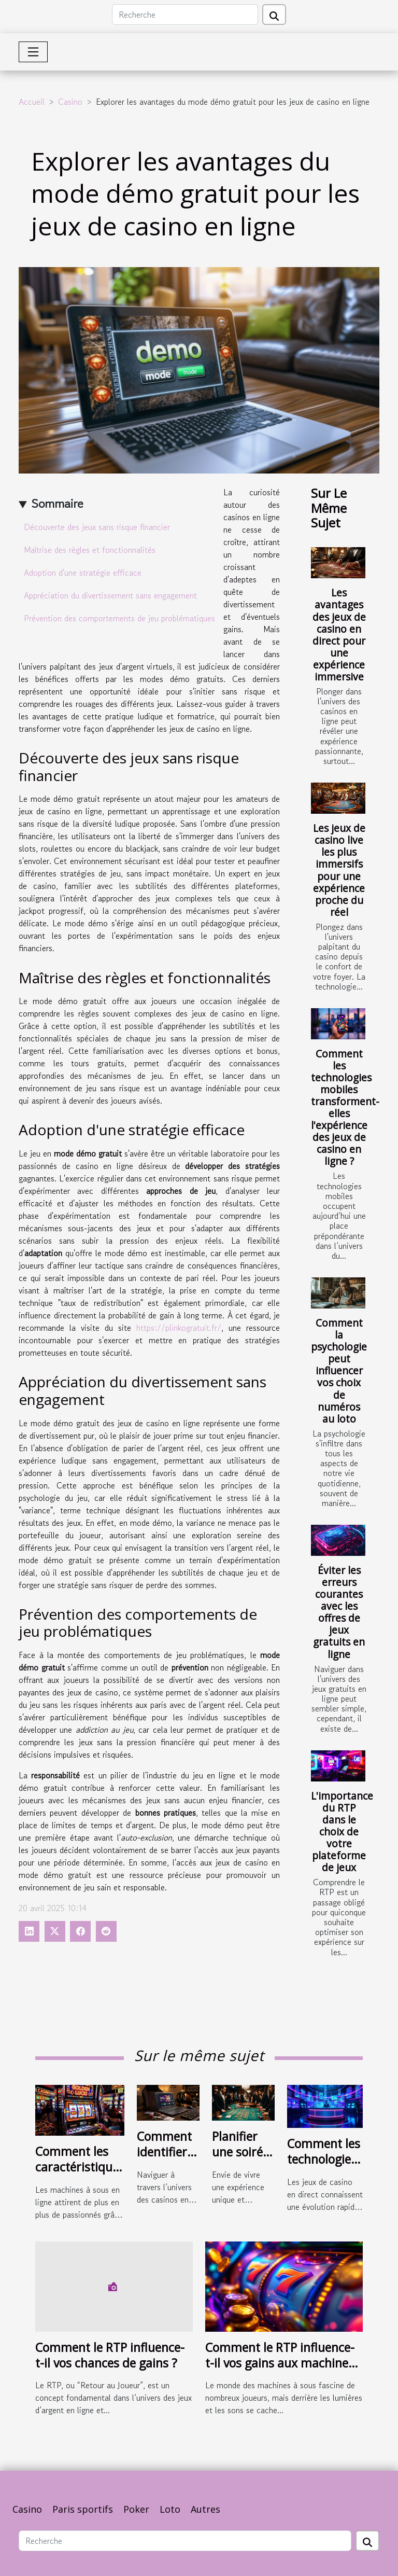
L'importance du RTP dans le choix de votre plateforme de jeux (342, 1831)
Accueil (32, 101)
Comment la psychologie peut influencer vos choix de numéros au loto (339, 1370)
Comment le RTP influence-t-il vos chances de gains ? (109, 2355)
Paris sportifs (82, 2509)
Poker (136, 2509)
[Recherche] (185, 14)
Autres (205, 2509)
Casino (70, 101)
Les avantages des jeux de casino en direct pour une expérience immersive (339, 634)
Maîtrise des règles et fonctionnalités (89, 550)
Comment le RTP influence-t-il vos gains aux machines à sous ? (279, 2363)
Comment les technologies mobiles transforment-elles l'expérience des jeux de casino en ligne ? (345, 1107)
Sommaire (57, 503)
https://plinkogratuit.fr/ (178, 1327)
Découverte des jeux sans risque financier (97, 527)
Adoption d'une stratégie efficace (82, 572)
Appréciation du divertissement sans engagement (110, 595)
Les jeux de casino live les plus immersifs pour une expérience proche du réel (339, 869)
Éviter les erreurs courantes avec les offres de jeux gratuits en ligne (339, 1612)
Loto (170, 2509)
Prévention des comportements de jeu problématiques (119, 618)
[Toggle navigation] (33, 51)
